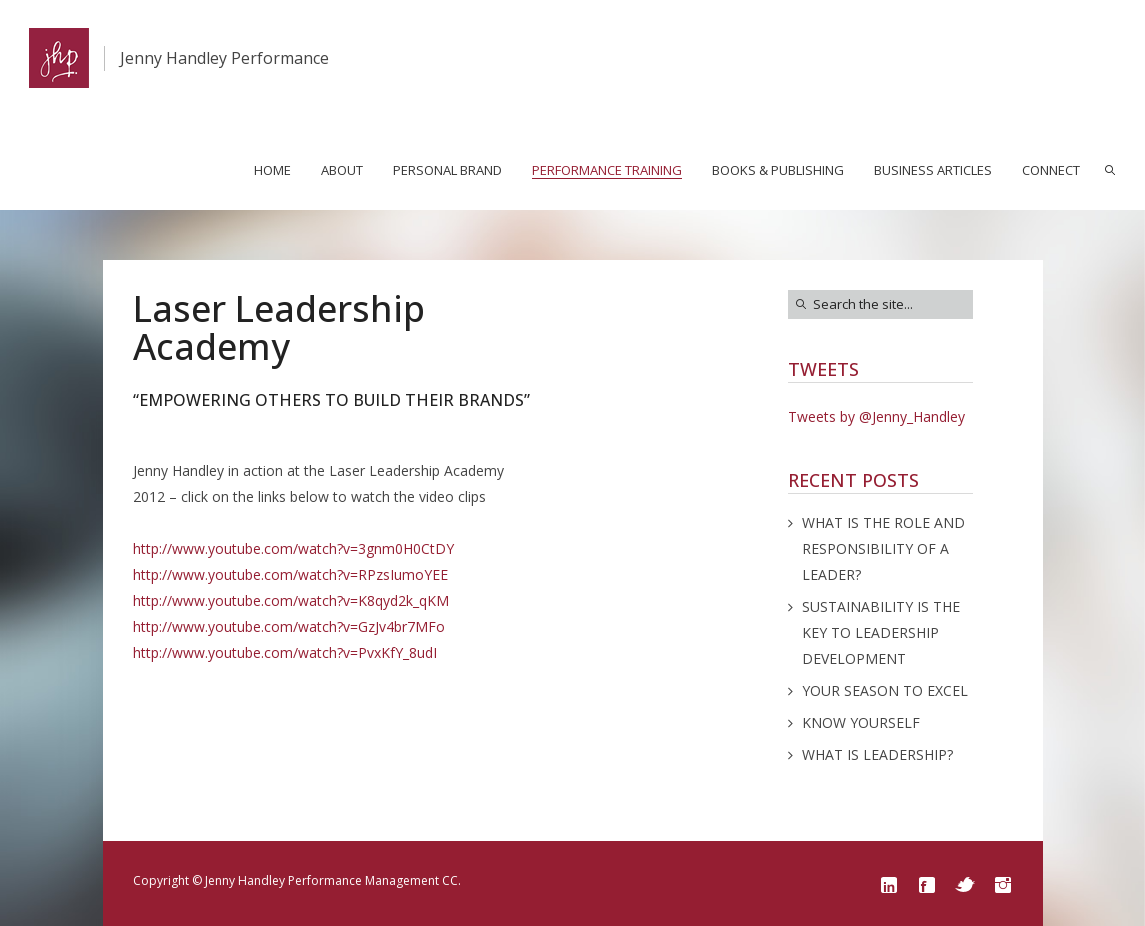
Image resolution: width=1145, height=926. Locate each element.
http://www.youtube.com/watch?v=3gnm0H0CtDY (293, 548)
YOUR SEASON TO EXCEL (885, 690)
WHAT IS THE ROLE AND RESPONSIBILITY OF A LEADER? (883, 548)
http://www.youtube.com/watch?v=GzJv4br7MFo (289, 626)
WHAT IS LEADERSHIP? (877, 754)
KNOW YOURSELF (861, 722)
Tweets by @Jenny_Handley (876, 416)
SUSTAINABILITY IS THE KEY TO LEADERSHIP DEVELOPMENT (881, 632)
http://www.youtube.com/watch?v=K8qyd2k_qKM (291, 600)
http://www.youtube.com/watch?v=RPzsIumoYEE (290, 574)
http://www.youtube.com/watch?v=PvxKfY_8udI (285, 652)
